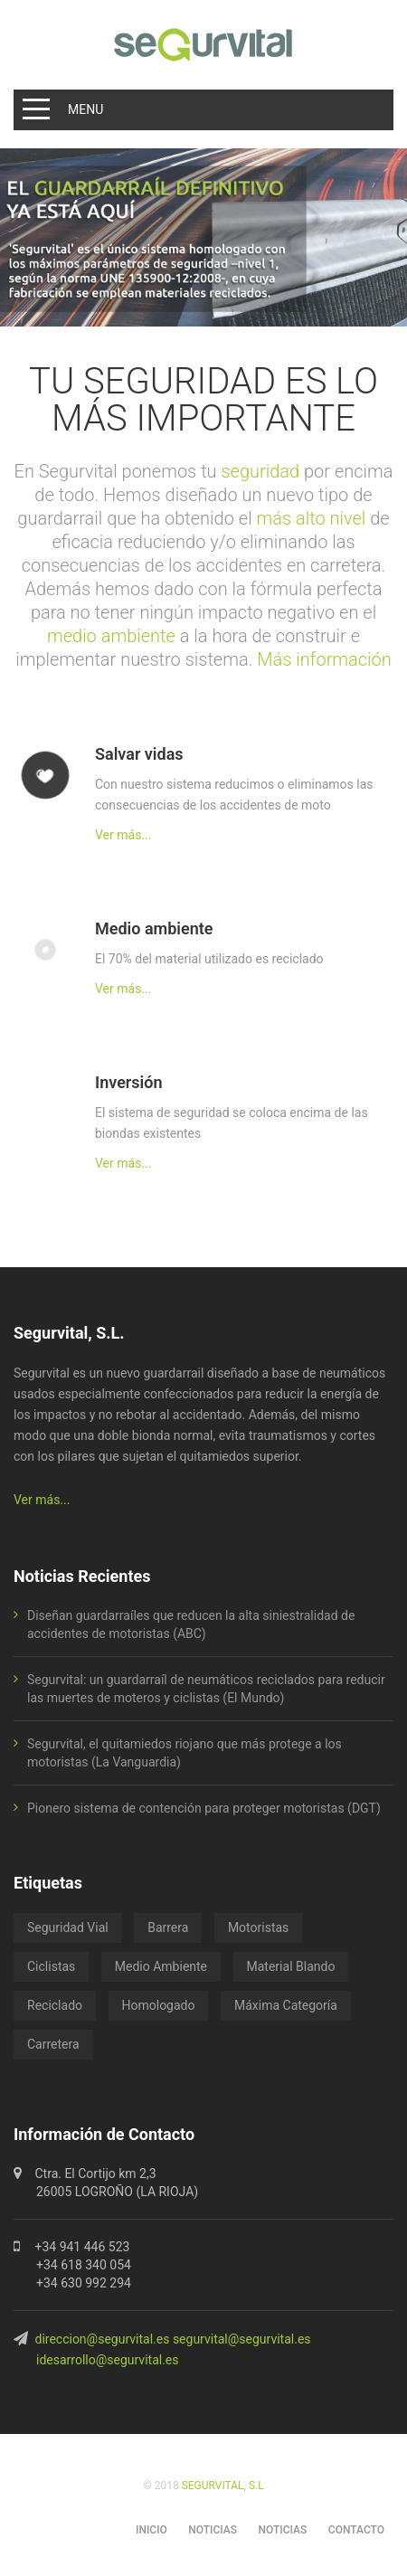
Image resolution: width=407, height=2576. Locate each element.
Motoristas (258, 1927)
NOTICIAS (212, 2530)
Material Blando (291, 1966)
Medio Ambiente (161, 1966)
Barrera (167, 1927)
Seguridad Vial (68, 1927)
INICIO (151, 2530)
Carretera (53, 2044)
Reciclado (54, 2005)
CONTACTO (356, 2530)
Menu (85, 109)
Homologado (158, 2005)
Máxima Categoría (285, 2005)
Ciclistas (51, 1966)
